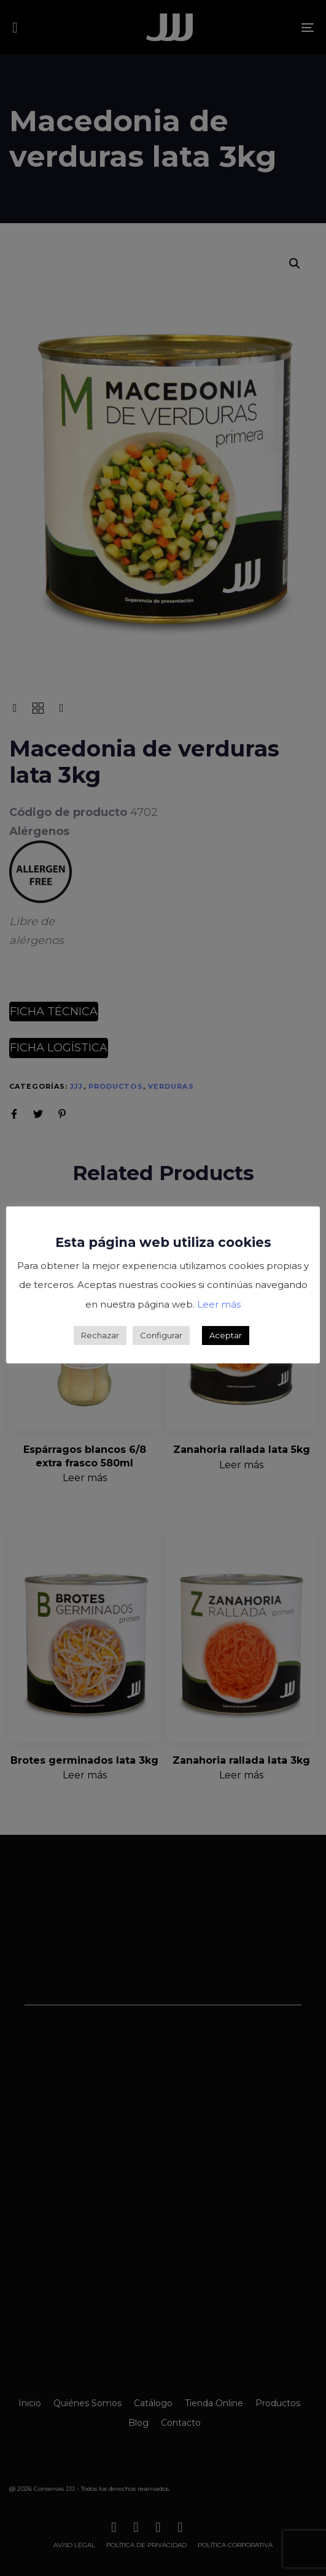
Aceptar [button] (225, 1335)
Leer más (219, 1304)
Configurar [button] (161, 1335)
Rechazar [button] (100, 1335)
